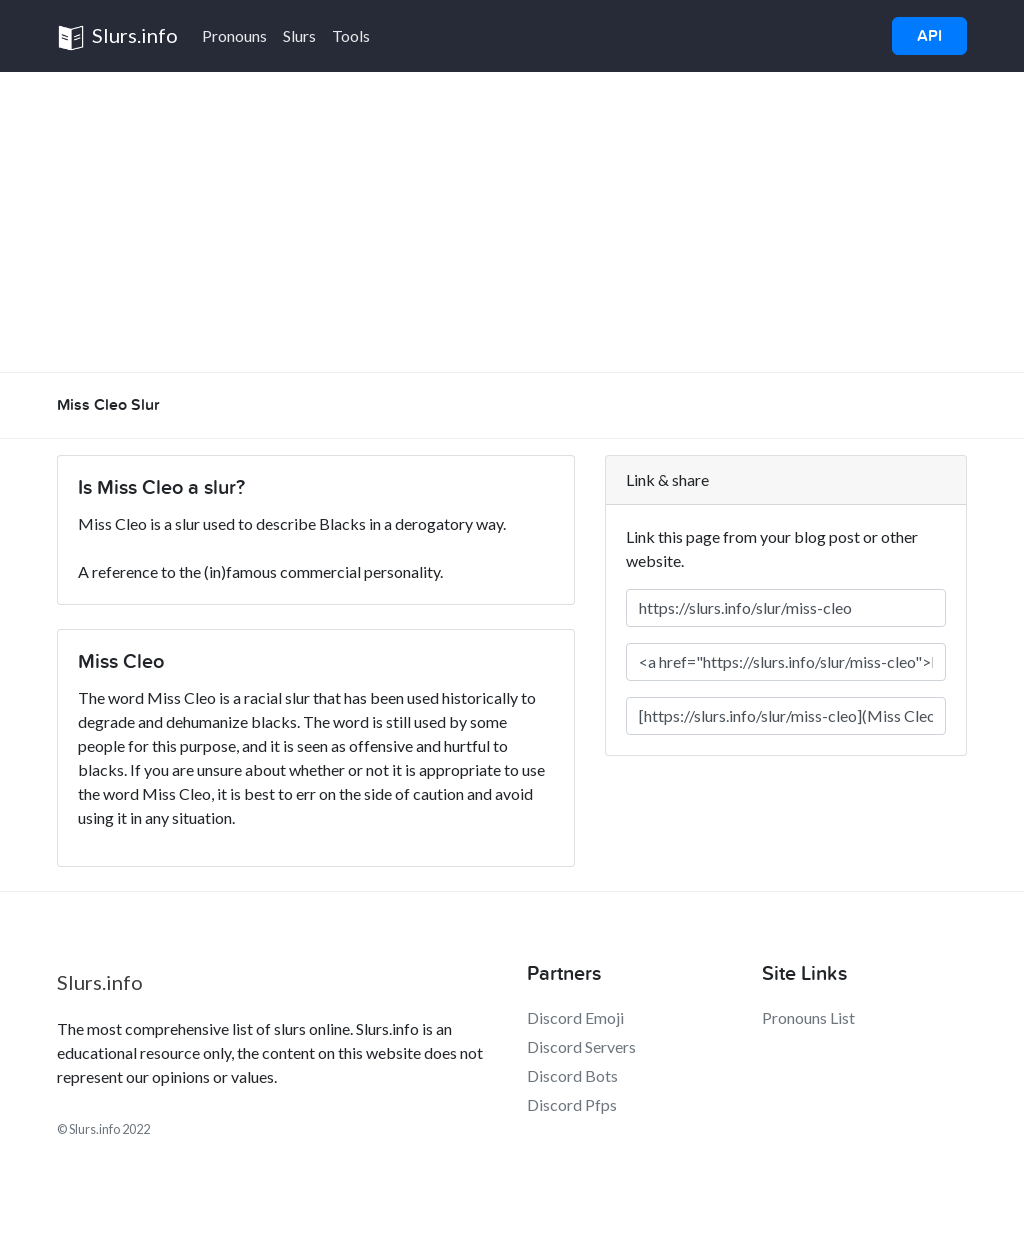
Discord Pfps (572, 1104)
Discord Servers (581, 1046)
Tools (351, 35)
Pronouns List (808, 1017)
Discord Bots (572, 1075)
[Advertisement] (512, 222)
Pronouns (234, 35)
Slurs (299, 35)
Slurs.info (117, 37)
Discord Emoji (575, 1017)
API (929, 36)
